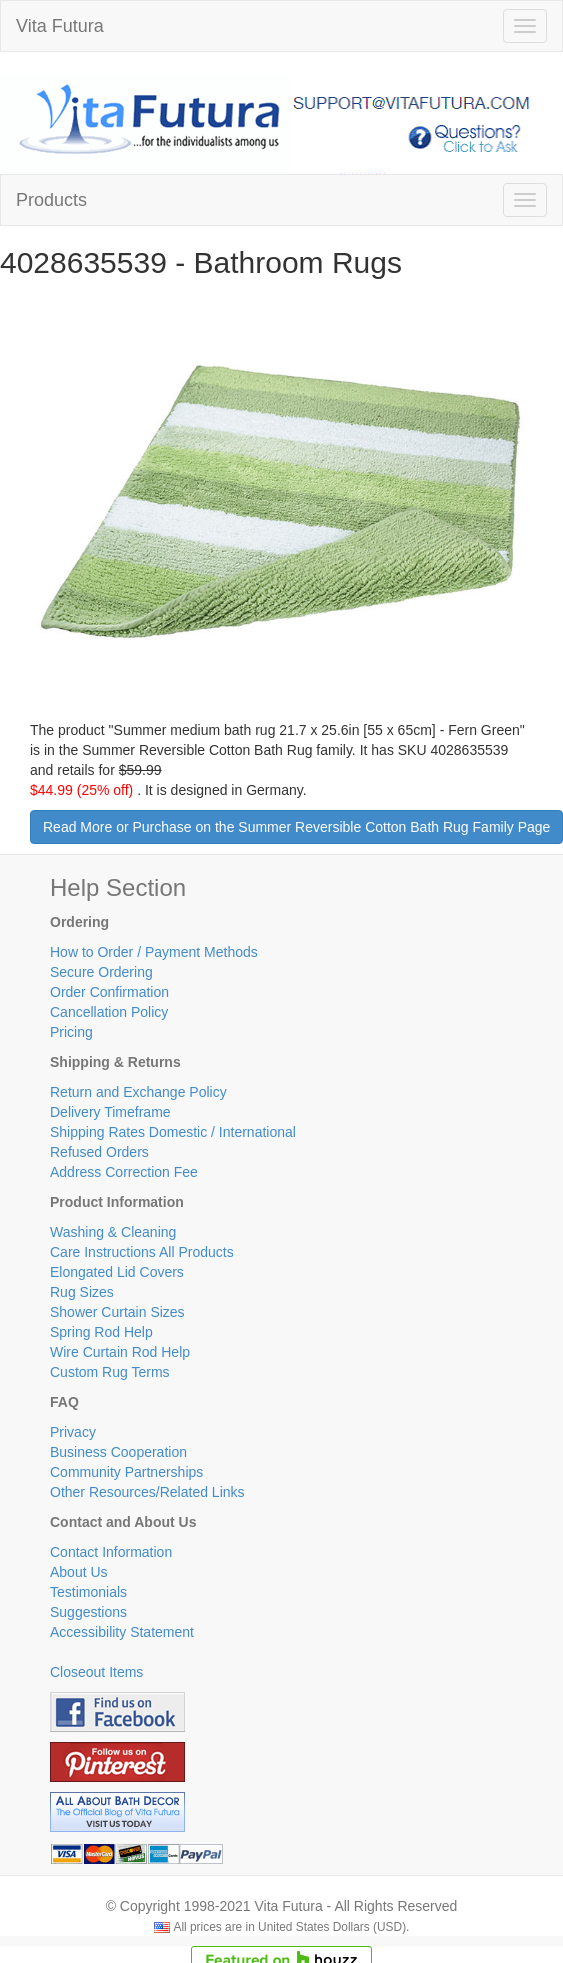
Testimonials (88, 1592)
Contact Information (111, 1552)
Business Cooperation (118, 1452)
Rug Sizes (82, 1292)
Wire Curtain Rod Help (120, 1352)
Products (51, 200)
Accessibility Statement (122, 1632)
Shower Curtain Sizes (117, 1312)
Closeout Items (96, 1672)
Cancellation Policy (109, 1012)
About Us (79, 1572)
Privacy (73, 1432)
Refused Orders (99, 1152)
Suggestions (88, 1612)
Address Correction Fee (124, 1172)
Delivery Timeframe (110, 1112)
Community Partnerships (126, 1472)
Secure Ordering (101, 972)
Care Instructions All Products (142, 1252)
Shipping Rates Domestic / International (173, 1132)
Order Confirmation (109, 992)
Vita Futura (60, 26)
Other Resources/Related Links (147, 1492)
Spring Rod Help (101, 1332)
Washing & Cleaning (113, 1232)
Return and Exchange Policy (138, 1092)
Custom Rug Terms (110, 1372)
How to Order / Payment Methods (154, 952)
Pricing (71, 1032)
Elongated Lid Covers (117, 1272)
